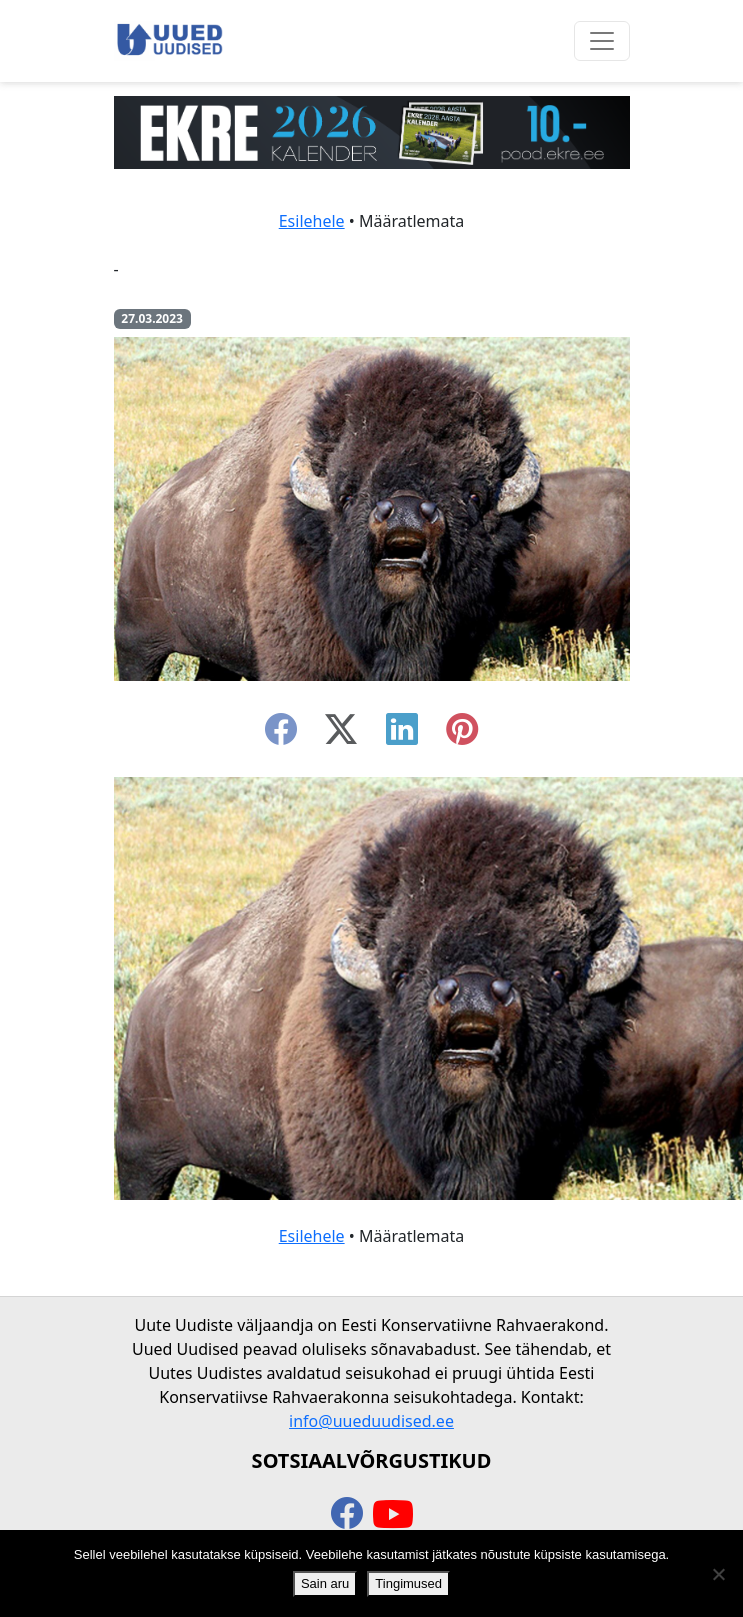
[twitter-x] (341, 735)
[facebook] (281, 735)
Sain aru (325, 1583)
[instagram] (462, 735)
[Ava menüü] (602, 41)
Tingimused (408, 1583)
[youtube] (393, 1515)
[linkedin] (402, 735)
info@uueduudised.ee (371, 1421)
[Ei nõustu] (718, 1574)
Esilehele (312, 221)
